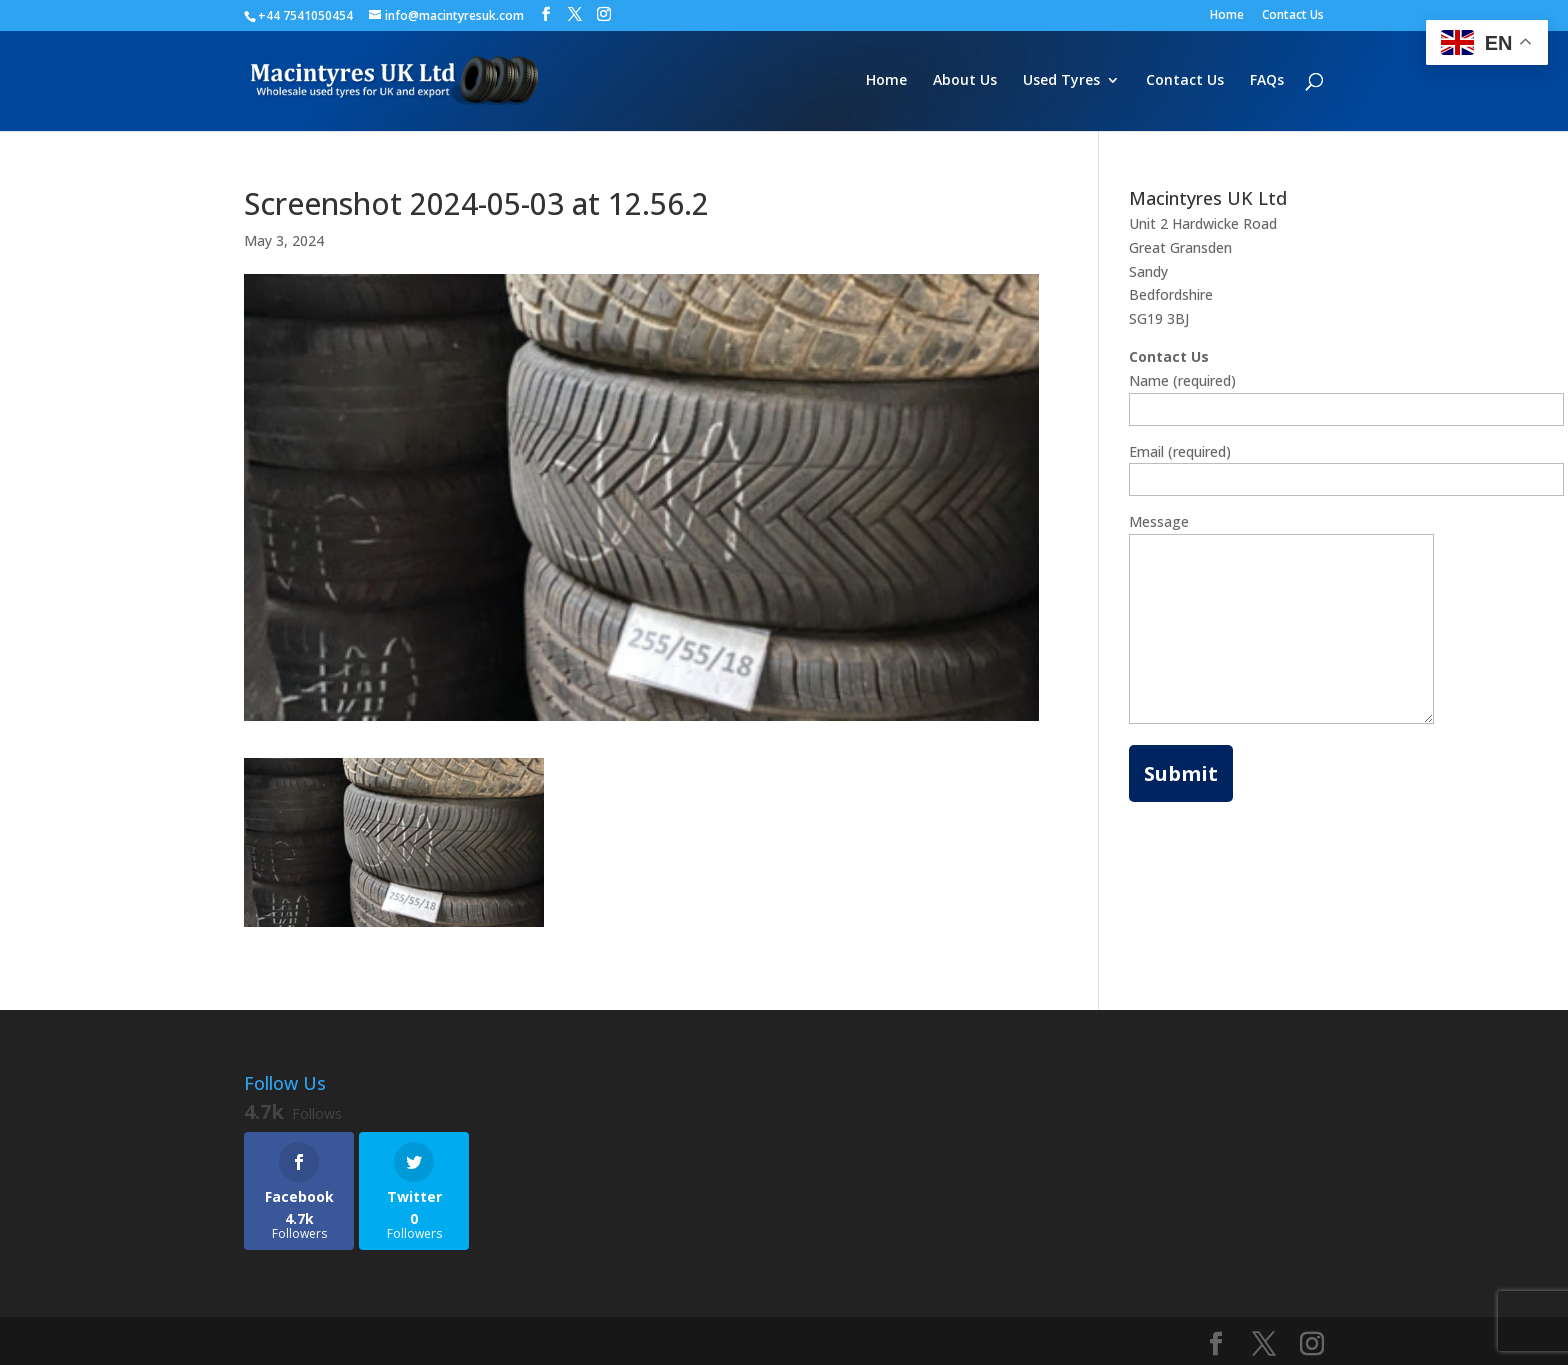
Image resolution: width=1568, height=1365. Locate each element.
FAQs (1267, 81)
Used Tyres (1061, 81)
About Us (965, 81)
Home (1227, 16)
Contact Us (1293, 16)
